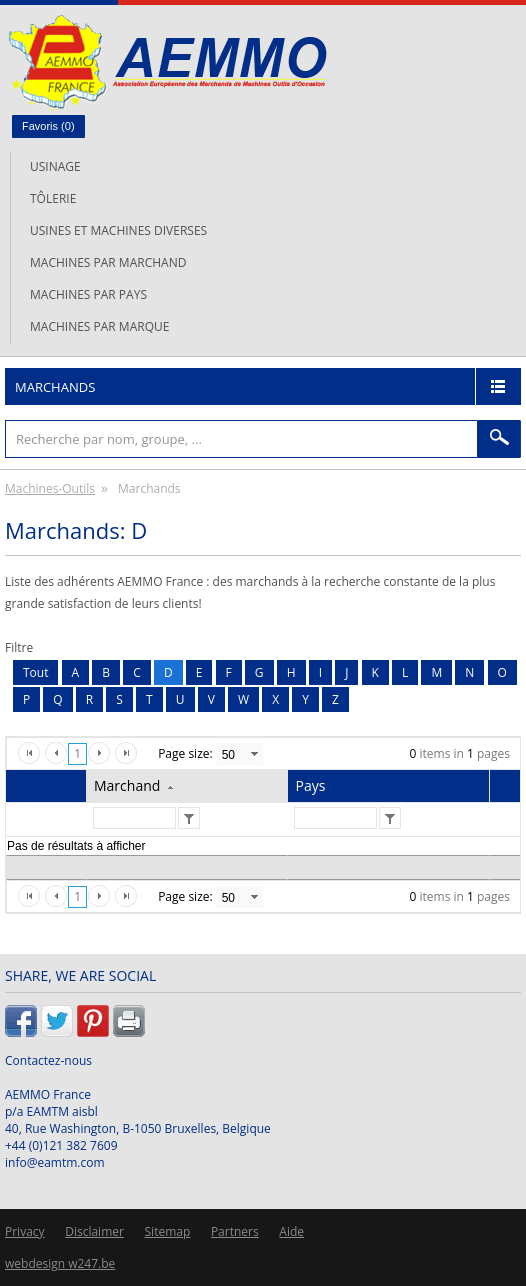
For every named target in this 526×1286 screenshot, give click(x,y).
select (254, 754)
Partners (235, 1231)
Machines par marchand (108, 262)
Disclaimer (94, 1231)
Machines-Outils (50, 488)
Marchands (55, 387)
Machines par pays (88, 294)
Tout (35, 672)
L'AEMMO (167, 62)
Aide (291, 1231)
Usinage (55, 166)
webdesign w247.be (60, 1263)
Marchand (127, 785)
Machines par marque (99, 326)
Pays (310, 785)
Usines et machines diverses (118, 230)
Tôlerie (53, 198)
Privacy (25, 1231)
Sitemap (168, 1231)
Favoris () (48, 126)
